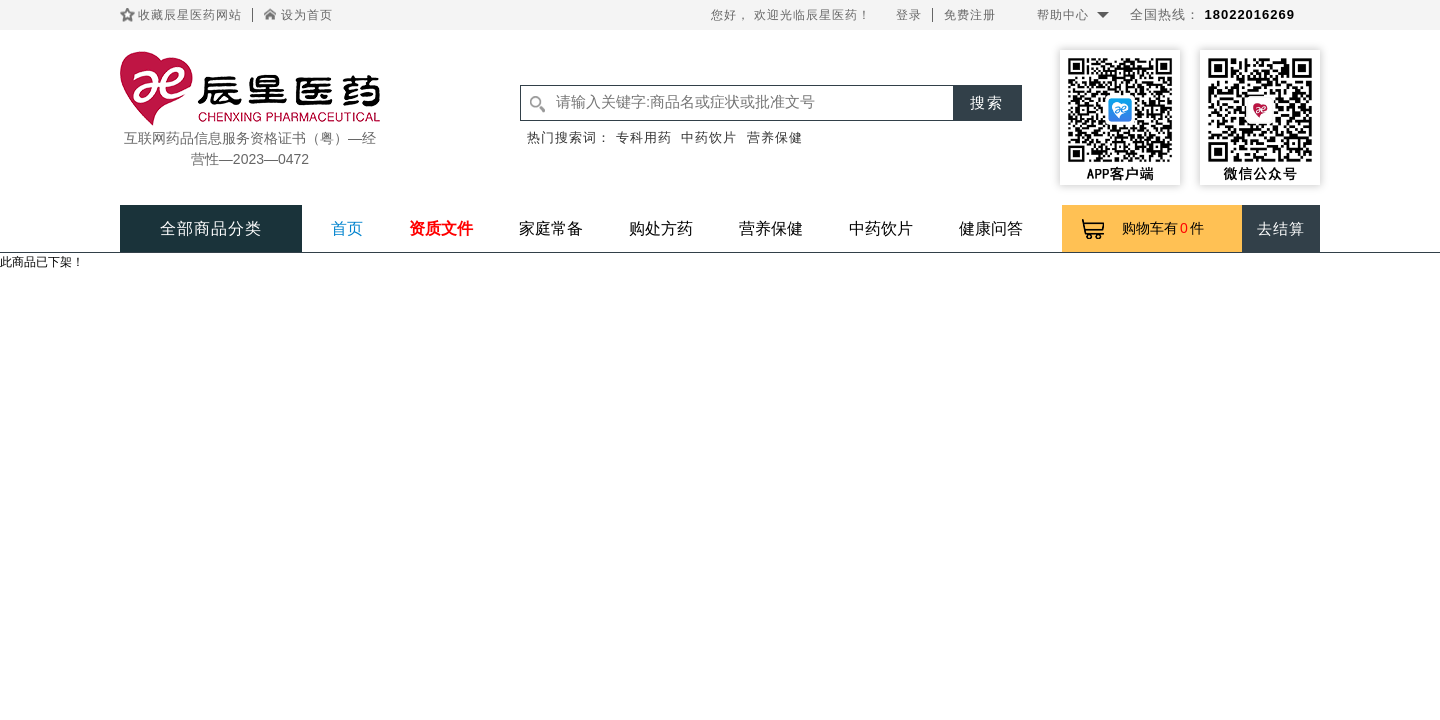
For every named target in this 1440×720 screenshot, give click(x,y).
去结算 (1281, 228)
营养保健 (775, 137)
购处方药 (661, 228)
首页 (347, 228)
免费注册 (970, 15)
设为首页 (307, 15)
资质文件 (441, 228)
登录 (909, 15)
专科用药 (644, 137)
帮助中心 (1063, 15)
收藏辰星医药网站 (190, 15)
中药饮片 (709, 137)
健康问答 (991, 228)
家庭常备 (551, 228)
